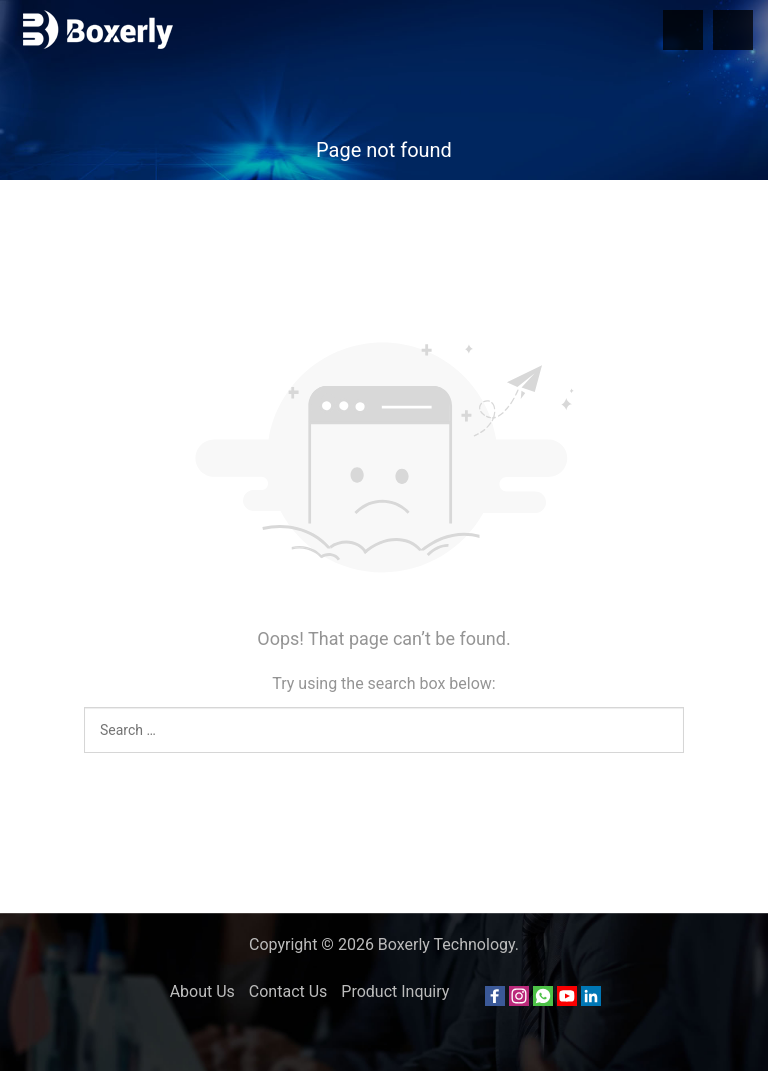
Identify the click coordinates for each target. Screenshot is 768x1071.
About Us (202, 991)
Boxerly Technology (446, 944)
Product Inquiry (395, 991)
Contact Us (288, 991)
